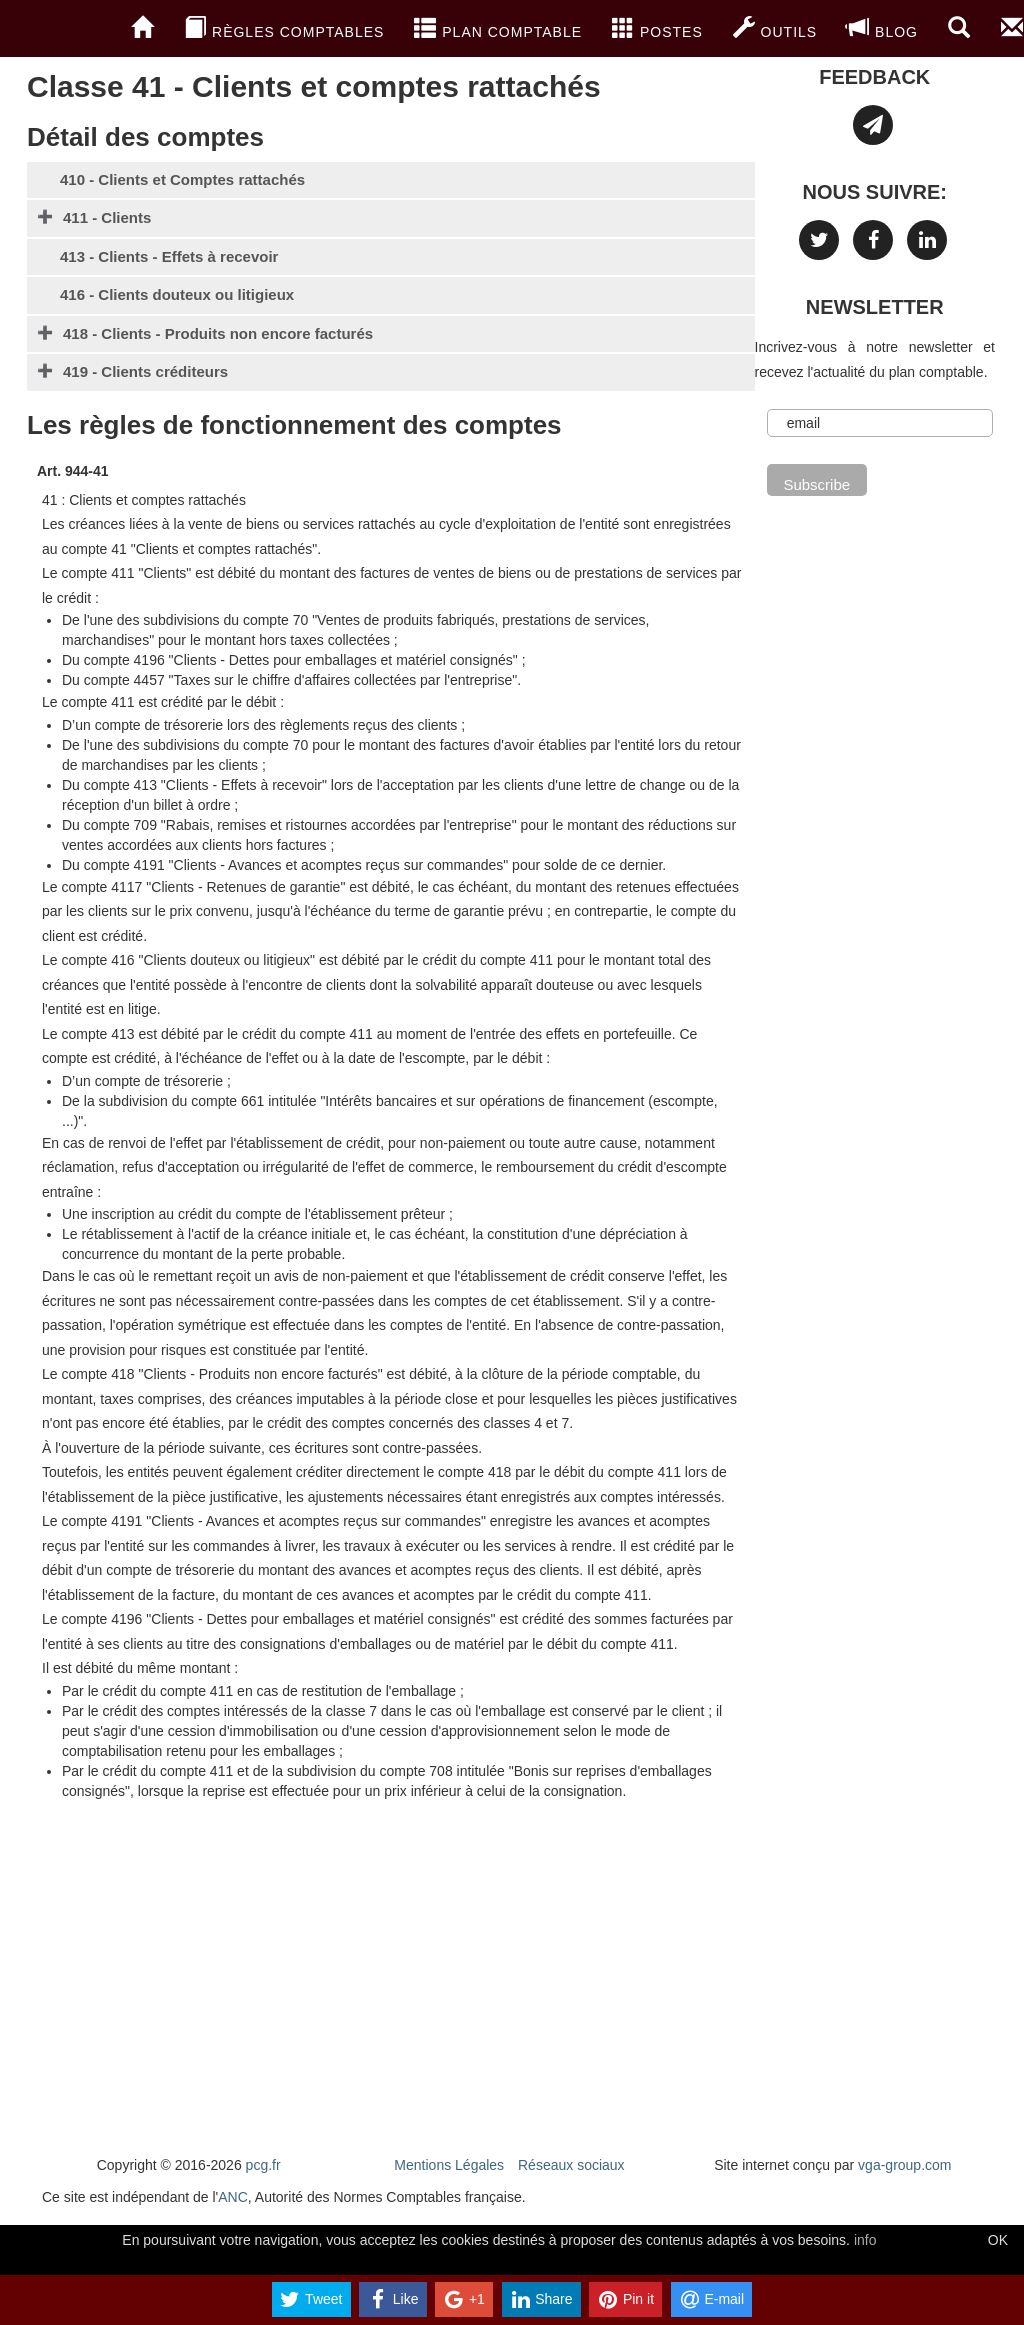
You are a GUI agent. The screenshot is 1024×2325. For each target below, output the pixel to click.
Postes (657, 28)
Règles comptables (284, 28)
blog (882, 28)
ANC (233, 2197)
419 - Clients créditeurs (145, 371)
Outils (775, 28)
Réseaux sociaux (571, 2165)
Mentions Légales (449, 2165)
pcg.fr (263, 2165)
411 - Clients (107, 217)
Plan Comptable (498, 28)
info (865, 2240)
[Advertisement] (391, 1980)
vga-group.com (904, 2165)
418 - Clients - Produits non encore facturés (218, 333)
